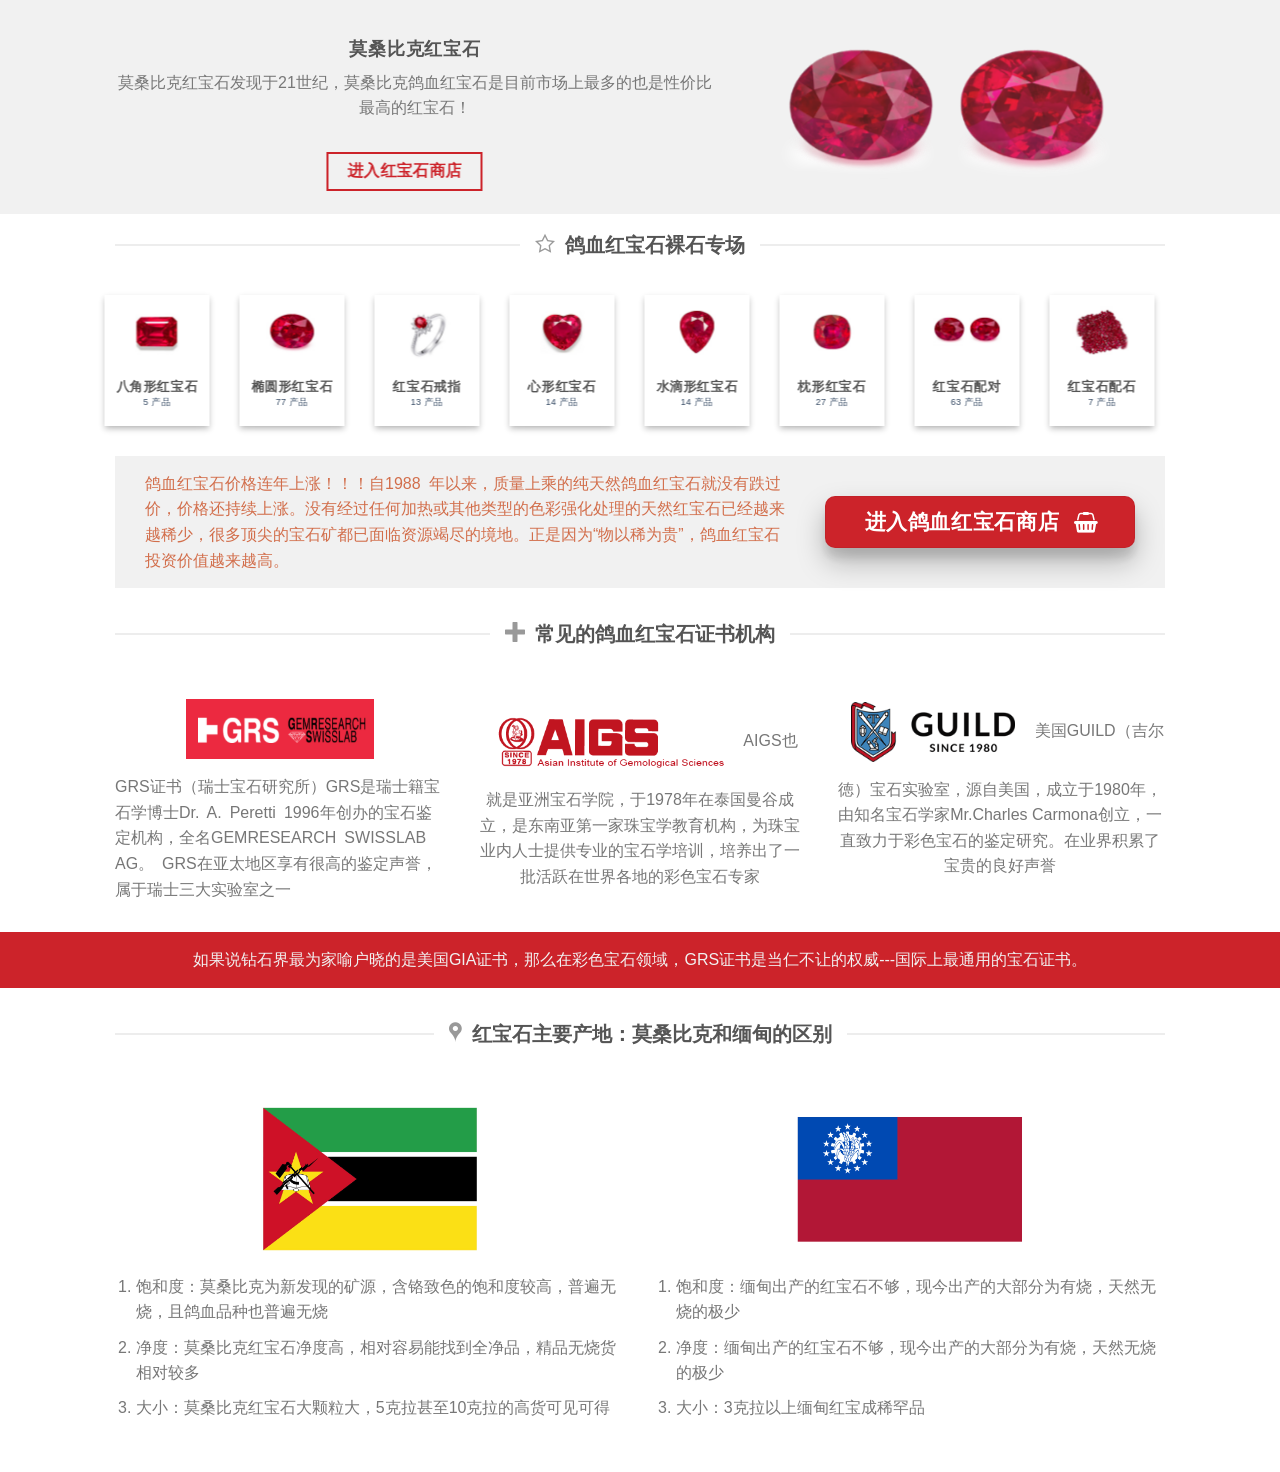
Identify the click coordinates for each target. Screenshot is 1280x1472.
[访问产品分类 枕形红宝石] (823, 360)
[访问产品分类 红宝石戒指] (418, 360)
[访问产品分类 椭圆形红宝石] (283, 360)
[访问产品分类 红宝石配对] (958, 360)
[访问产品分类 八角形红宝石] (148, 360)
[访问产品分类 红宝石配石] (1093, 360)
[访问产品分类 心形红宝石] (553, 360)
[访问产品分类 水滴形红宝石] (688, 360)
